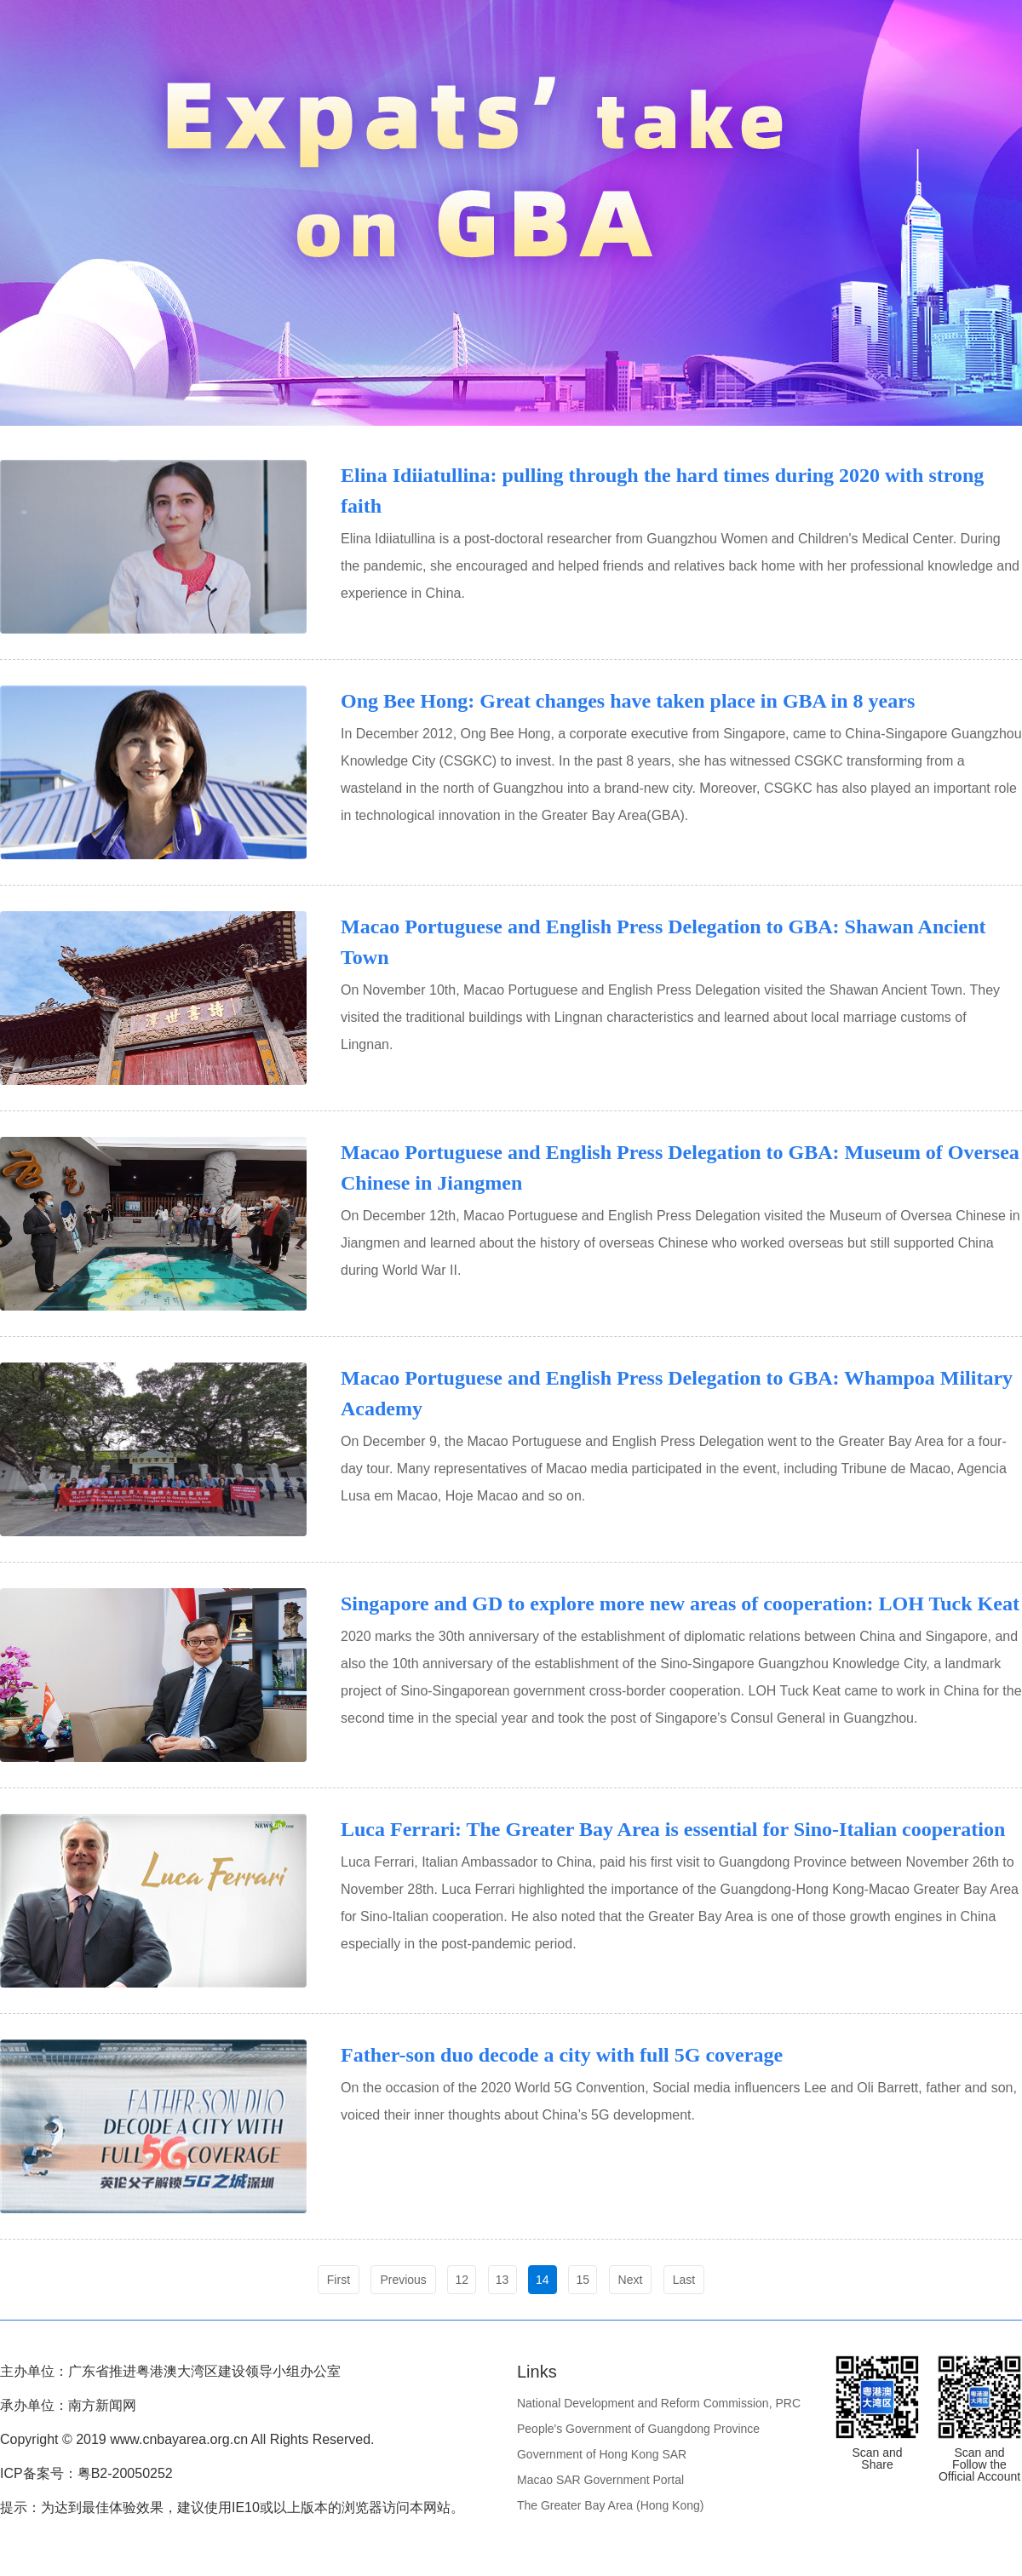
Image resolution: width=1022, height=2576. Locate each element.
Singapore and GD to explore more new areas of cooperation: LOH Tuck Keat (680, 1603)
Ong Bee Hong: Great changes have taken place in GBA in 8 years (628, 701)
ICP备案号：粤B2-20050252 (86, 2473)
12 (461, 2279)
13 (502, 2279)
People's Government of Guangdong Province (638, 2428)
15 (582, 2279)
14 (542, 2279)
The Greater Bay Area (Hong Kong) (610, 2505)
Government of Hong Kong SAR (601, 2454)
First (338, 2279)
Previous (403, 2279)
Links (537, 2371)
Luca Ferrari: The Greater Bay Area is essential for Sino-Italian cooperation (673, 1829)
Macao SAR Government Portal (600, 2480)
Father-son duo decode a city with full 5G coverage (562, 2055)
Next (630, 2279)
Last (684, 2279)
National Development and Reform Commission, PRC (659, 2403)
